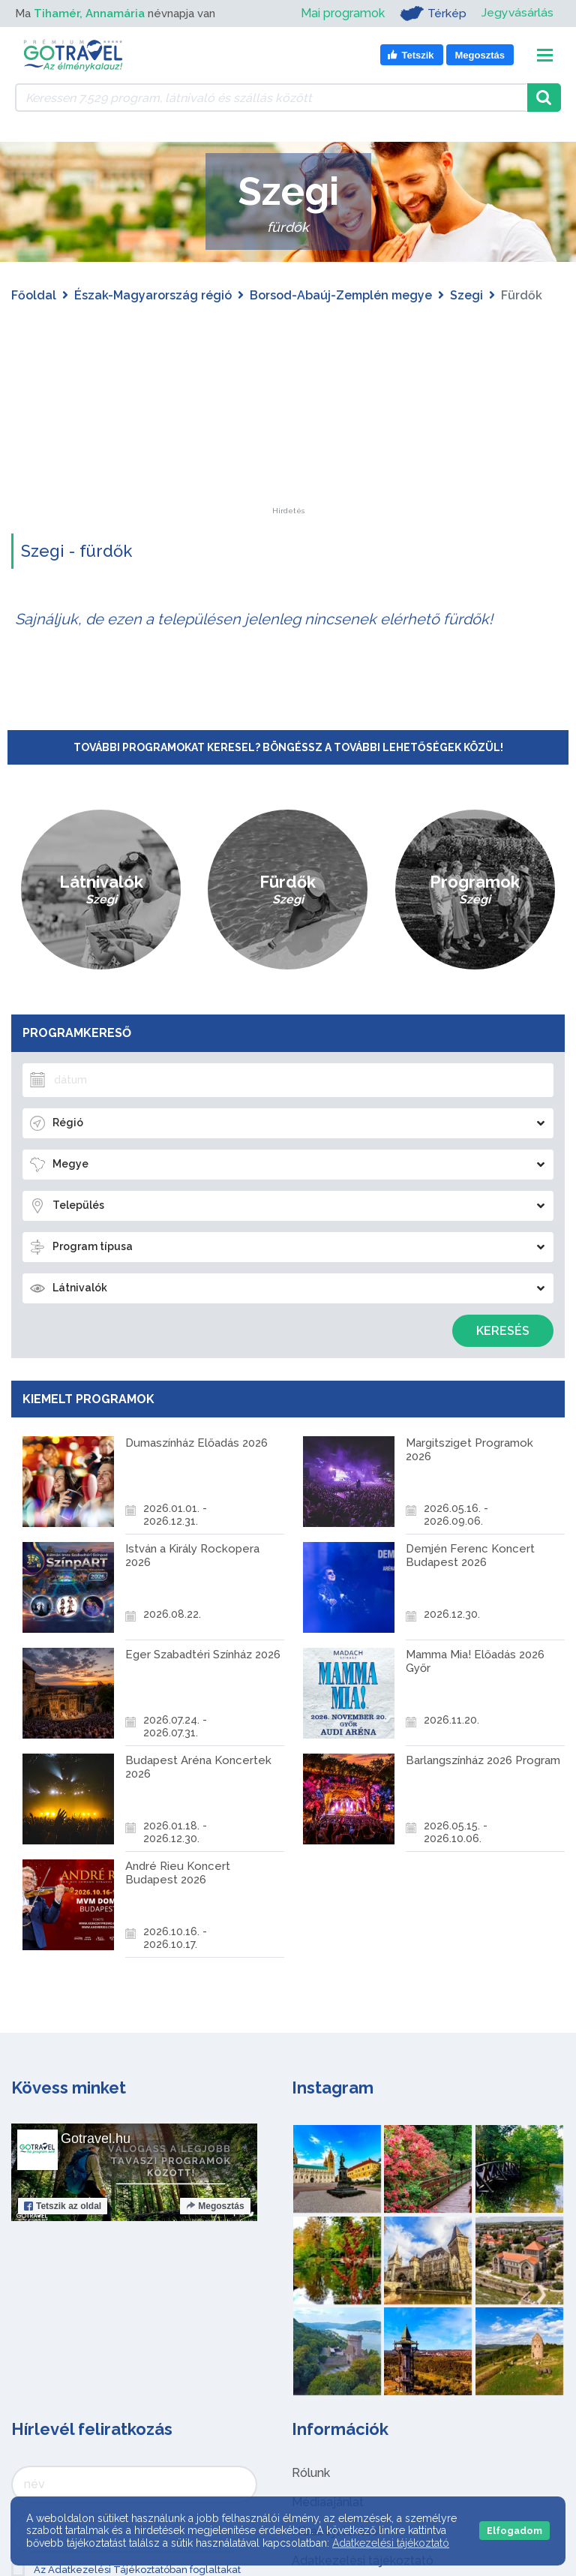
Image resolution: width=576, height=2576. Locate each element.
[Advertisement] (288, 413)
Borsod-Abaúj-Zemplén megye (341, 295)
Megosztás (215, 2206)
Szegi (466, 295)
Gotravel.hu (95, 2138)
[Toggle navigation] (545, 55)
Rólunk (311, 2473)
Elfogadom (514, 2530)
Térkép (432, 13)
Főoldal (33, 295)
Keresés (503, 1331)
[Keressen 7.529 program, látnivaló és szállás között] (271, 97)
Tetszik (62, 2206)
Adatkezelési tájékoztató (390, 2543)
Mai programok (342, 13)
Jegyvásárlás (517, 13)
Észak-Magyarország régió (153, 295)
